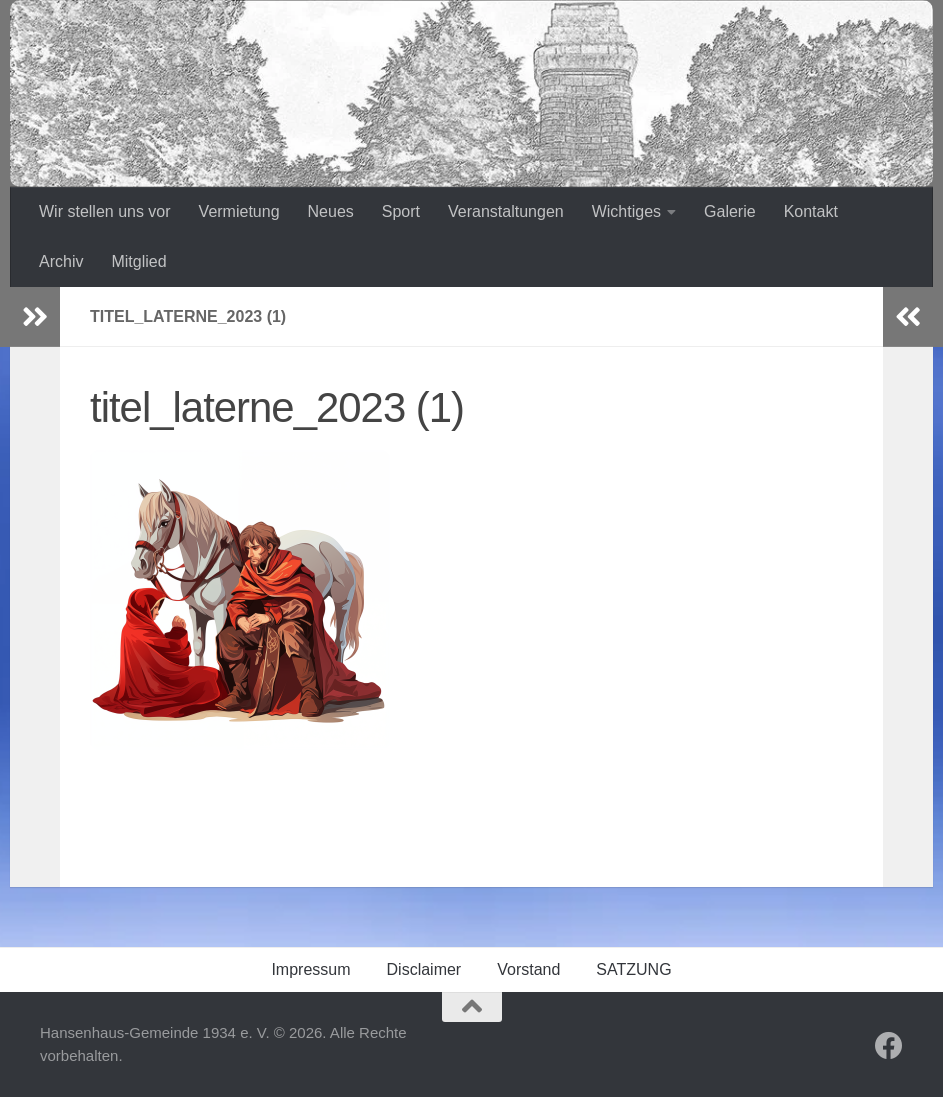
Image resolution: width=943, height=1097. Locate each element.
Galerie (730, 211)
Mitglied (138, 261)
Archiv (61, 261)
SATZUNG (633, 969)
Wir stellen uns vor (105, 211)
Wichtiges (626, 211)
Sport (401, 211)
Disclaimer (424, 969)
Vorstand (528, 969)
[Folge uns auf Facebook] (889, 1046)
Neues (331, 211)
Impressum (310, 969)
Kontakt (811, 211)
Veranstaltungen (506, 211)
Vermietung (239, 211)
